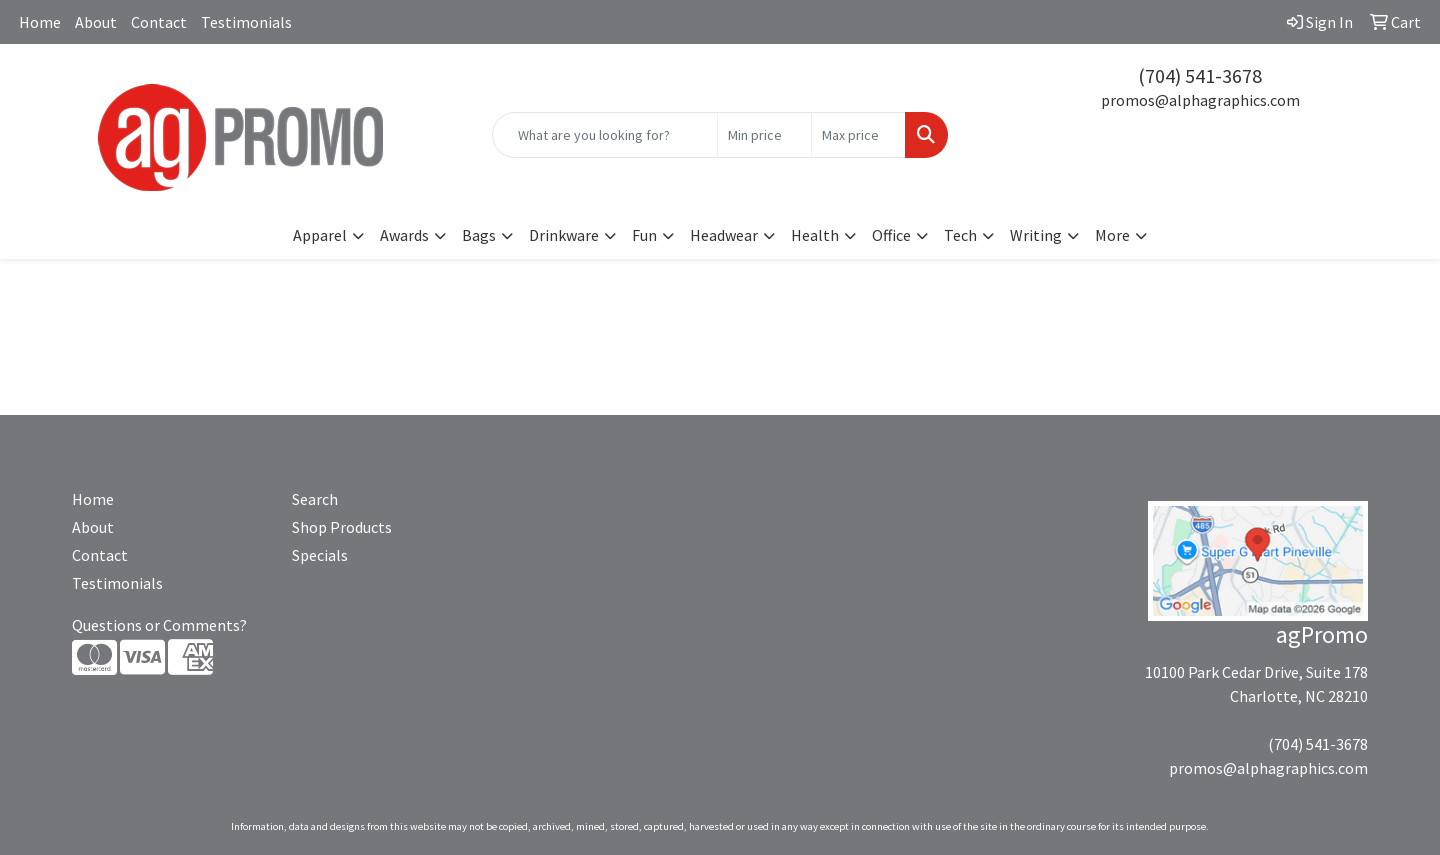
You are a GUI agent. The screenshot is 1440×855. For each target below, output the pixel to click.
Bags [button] (479, 235)
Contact (159, 22)
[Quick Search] (605, 135)
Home (40, 22)
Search (315, 499)
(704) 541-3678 (1200, 75)
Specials (320, 555)
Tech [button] (960, 235)
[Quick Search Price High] (858, 135)
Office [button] (891, 235)
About (96, 22)
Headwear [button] (724, 235)
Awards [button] (404, 235)
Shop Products (342, 527)
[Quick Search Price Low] (764, 135)
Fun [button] (644, 235)
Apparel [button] (320, 235)
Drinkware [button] (564, 235)
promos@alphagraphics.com (1200, 100)
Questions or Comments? (159, 625)
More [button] (1112, 235)
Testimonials (246, 22)
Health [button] (815, 235)
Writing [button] (1036, 235)
